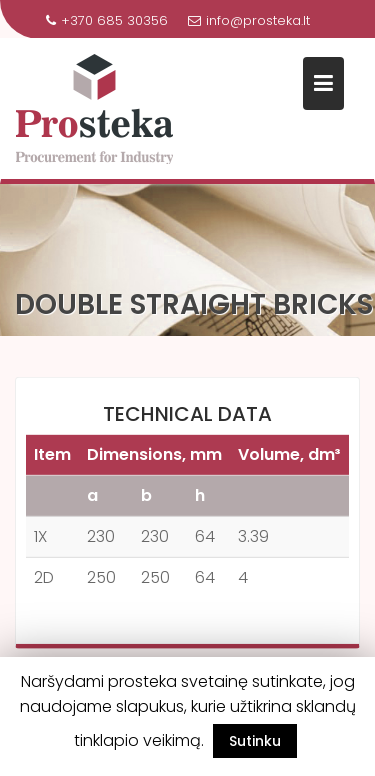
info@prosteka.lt (249, 20)
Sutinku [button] (255, 741)
